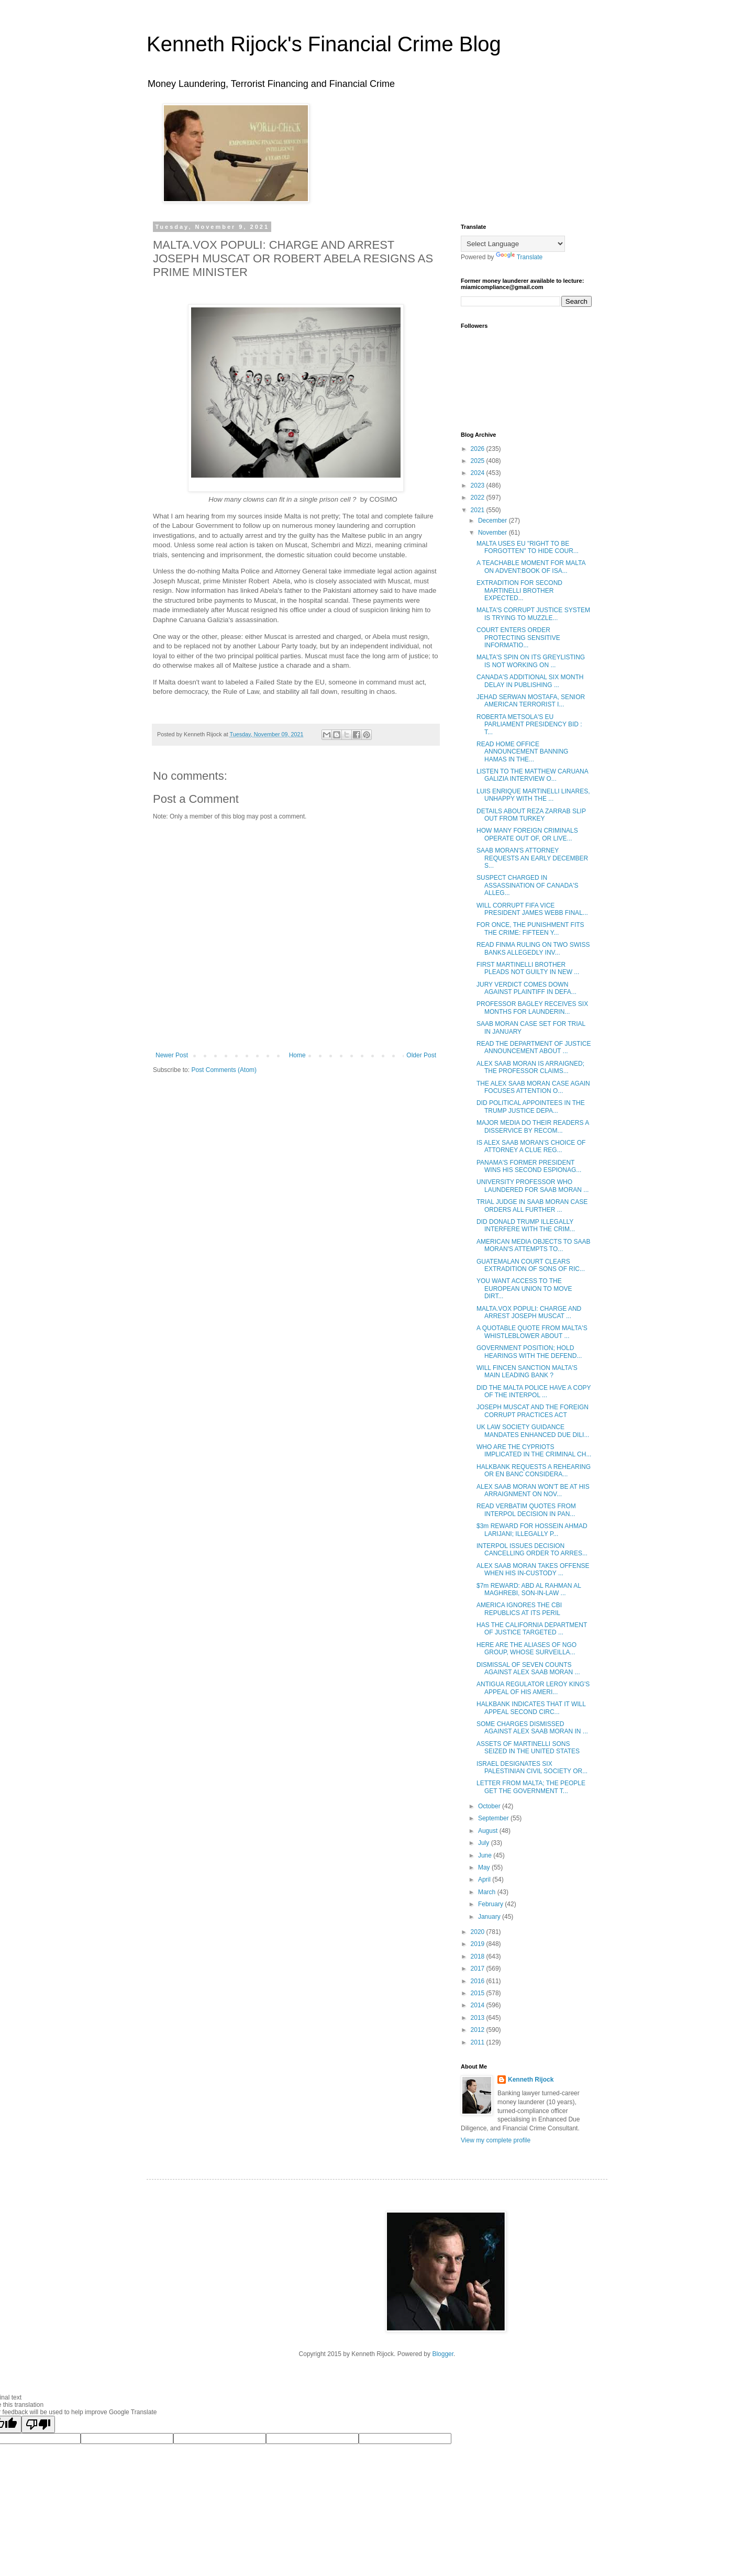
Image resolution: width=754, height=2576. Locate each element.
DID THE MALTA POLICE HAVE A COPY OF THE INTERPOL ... (533, 1391)
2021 (478, 510)
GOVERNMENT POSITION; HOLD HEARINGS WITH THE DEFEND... (529, 1351)
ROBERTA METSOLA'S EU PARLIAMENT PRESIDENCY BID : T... (529, 724)
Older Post (421, 1055)
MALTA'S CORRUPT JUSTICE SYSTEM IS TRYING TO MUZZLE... (533, 613)
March (487, 1892)
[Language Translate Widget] (513, 244)
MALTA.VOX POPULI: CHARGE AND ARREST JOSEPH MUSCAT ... (528, 1312)
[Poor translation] (38, 2424)
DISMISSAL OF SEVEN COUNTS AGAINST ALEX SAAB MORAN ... (528, 1668)
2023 (478, 485)
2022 (478, 497)
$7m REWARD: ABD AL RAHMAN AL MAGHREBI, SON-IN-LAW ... (528, 1589)
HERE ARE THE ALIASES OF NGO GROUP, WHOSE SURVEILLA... (526, 1648)
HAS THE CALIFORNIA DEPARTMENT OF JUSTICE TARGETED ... (531, 1628)
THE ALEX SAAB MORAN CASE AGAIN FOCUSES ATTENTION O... (533, 1087)
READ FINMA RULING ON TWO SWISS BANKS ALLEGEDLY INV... (533, 948)
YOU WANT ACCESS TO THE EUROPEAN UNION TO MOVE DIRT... (524, 1288)
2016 (478, 1981)
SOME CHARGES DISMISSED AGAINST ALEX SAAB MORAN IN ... (532, 1727)
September (494, 1818)
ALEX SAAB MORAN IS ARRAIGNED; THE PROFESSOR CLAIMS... (530, 1067)
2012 (478, 2029)
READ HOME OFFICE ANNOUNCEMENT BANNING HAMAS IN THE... (522, 751)
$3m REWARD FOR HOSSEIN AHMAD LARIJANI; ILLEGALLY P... (531, 1529)
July (484, 1843)
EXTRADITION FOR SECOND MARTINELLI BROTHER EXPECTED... (519, 590)
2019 (478, 1944)
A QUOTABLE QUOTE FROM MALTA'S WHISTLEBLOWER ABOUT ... (531, 1331)
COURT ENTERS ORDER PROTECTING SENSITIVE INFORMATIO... (518, 637)
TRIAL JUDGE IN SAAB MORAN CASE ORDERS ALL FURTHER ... (531, 1205)
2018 (478, 1956)
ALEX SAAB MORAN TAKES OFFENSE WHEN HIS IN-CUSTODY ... (533, 1569)
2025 (478, 461)
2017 (478, 1968)
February (491, 1904)
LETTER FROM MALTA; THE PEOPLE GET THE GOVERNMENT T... (530, 1786)
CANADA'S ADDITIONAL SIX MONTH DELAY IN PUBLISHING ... (530, 680)
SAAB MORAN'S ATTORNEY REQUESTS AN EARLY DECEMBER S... (532, 858)
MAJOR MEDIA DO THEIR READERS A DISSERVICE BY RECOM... (532, 1126)
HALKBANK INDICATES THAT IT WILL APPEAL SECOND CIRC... (531, 1707)
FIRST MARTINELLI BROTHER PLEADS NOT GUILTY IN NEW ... (527, 968)
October (490, 1806)
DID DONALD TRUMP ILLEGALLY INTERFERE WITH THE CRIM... (525, 1225)
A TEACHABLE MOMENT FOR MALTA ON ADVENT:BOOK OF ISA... (530, 566)
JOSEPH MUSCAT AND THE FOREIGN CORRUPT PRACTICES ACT (532, 1410)
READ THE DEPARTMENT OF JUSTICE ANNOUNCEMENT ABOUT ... (533, 1047)
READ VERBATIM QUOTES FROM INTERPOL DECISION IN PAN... (526, 1509)
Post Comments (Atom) (224, 1070)
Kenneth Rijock (530, 2079)
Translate (519, 257)
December (493, 520)
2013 (478, 2017)
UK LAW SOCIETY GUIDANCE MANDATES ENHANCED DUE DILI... (532, 1430)
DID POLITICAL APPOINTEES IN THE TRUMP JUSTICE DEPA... (530, 1106)
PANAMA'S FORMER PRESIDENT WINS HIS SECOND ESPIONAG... (528, 1166)
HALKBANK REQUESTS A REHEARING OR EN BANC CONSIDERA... (533, 1470)
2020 (478, 1932)
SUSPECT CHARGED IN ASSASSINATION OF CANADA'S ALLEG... (527, 885)
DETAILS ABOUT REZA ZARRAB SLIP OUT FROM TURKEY (531, 815)
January (490, 1916)
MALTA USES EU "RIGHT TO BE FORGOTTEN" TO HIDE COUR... (527, 547)
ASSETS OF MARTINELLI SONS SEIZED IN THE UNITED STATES (528, 1747)
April (485, 1879)
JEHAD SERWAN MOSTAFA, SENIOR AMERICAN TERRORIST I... (530, 700)
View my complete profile (495, 2140)
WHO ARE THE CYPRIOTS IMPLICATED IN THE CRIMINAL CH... (533, 1450)
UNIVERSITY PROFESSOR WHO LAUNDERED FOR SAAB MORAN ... (532, 1185)
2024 (478, 473)
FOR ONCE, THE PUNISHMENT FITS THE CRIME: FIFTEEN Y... (530, 928)
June (485, 1855)
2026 (478, 448)
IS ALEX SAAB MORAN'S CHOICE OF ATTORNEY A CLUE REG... (530, 1146)
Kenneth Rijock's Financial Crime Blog (324, 44)
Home (297, 1055)
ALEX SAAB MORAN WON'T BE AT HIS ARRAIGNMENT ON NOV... (533, 1490)
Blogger (442, 2354)
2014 (478, 2005)
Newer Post (172, 1055)
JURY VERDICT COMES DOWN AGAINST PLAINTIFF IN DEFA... (526, 988)
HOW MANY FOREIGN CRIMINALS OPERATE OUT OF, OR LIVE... (527, 834)
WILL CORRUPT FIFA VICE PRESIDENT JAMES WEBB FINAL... (532, 909)
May (485, 1867)
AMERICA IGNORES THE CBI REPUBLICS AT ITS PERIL (519, 1608)
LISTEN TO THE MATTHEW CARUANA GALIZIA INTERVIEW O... (532, 775)
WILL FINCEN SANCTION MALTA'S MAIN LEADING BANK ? (527, 1371)
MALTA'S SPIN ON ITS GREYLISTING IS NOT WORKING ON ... (530, 661)
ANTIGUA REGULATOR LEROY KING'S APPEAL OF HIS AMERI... (533, 1688)
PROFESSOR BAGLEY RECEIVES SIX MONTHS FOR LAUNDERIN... (532, 1007)
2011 (478, 2042)
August (489, 1830)
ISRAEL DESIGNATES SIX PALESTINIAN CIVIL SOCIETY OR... (531, 1767)
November (493, 532)
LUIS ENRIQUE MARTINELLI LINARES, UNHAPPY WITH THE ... (533, 795)
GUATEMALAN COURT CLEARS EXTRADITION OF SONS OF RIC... (530, 1265)
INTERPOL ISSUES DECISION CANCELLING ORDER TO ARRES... (531, 1549)
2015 (478, 1993)
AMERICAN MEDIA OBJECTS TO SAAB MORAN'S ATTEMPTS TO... (533, 1245)
